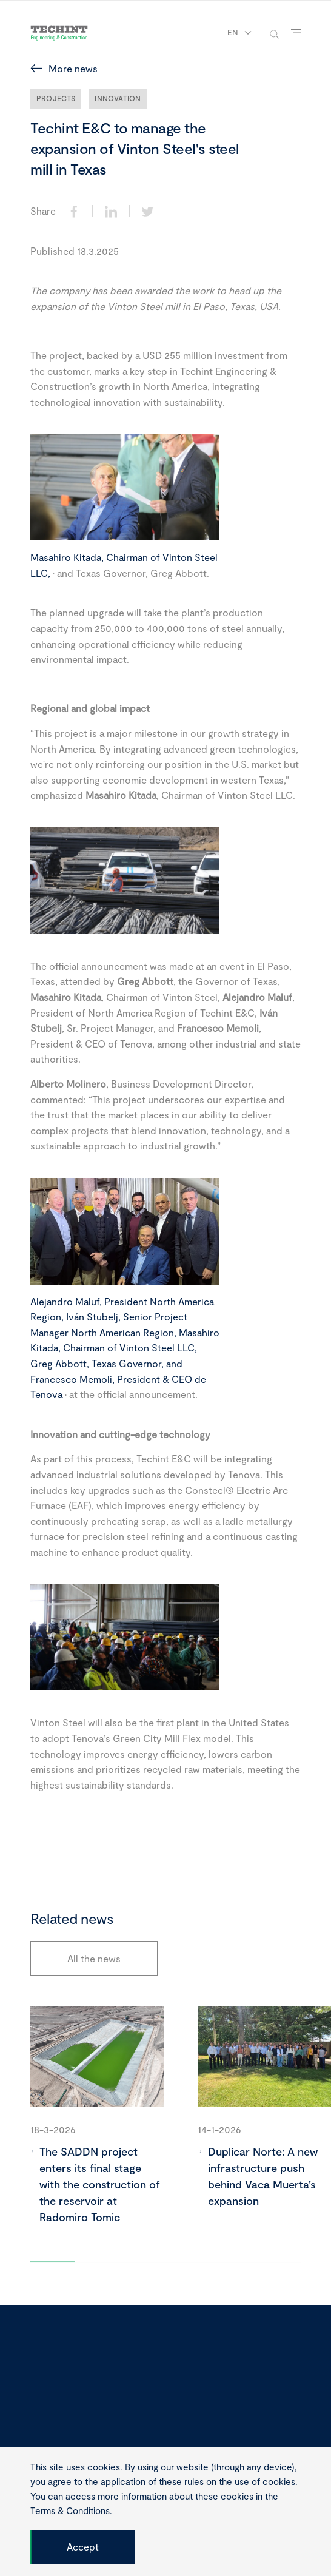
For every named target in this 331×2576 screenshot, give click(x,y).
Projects (55, 98)
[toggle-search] (274, 33)
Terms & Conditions (70, 2510)
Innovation (118, 98)
